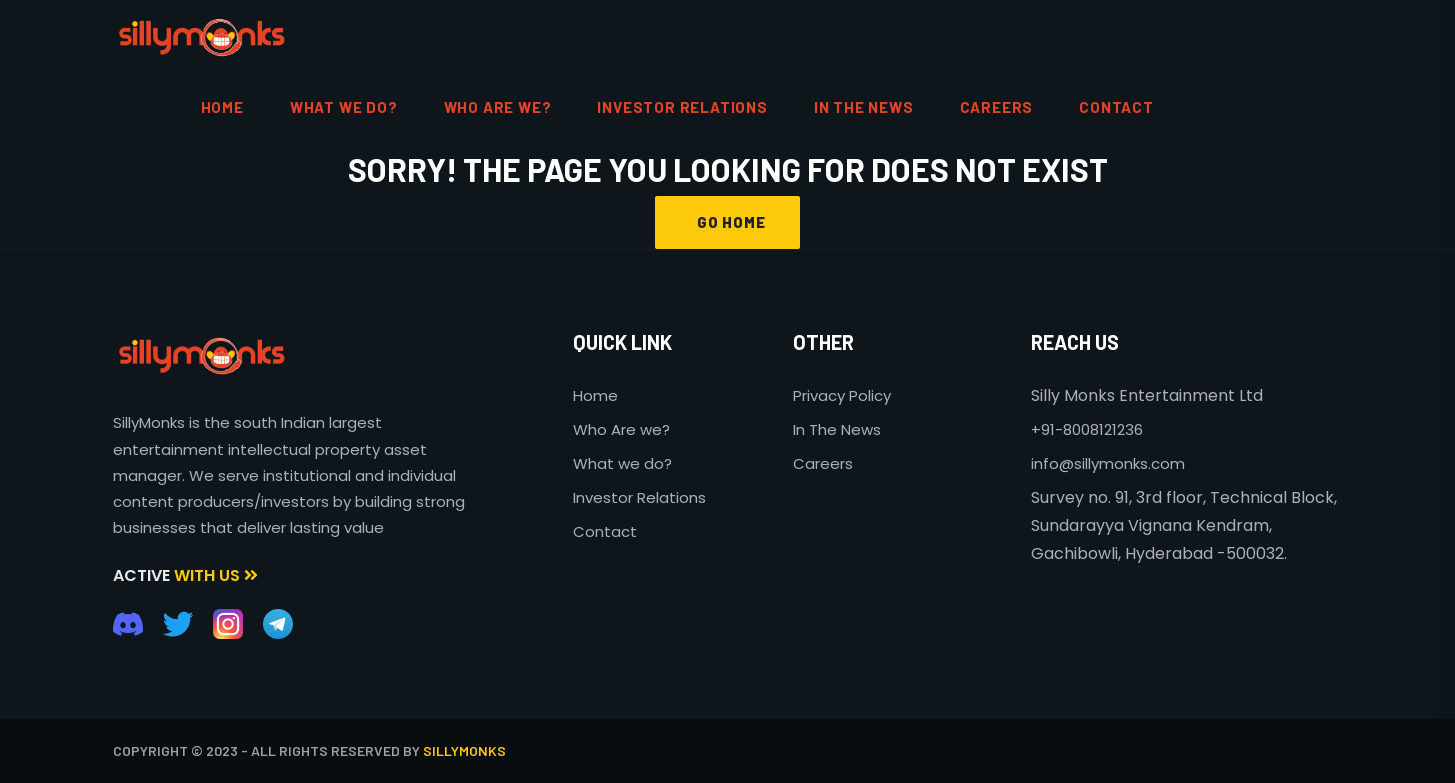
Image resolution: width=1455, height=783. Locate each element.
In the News (864, 107)
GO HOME (727, 222)
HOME (222, 107)
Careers (997, 107)
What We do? (344, 107)
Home (595, 395)
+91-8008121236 (1087, 429)
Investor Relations (682, 107)
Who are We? (498, 107)
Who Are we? (621, 429)
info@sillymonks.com (1108, 463)
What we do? (622, 463)
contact (1116, 107)
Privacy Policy (842, 395)
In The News (837, 429)
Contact (605, 531)
